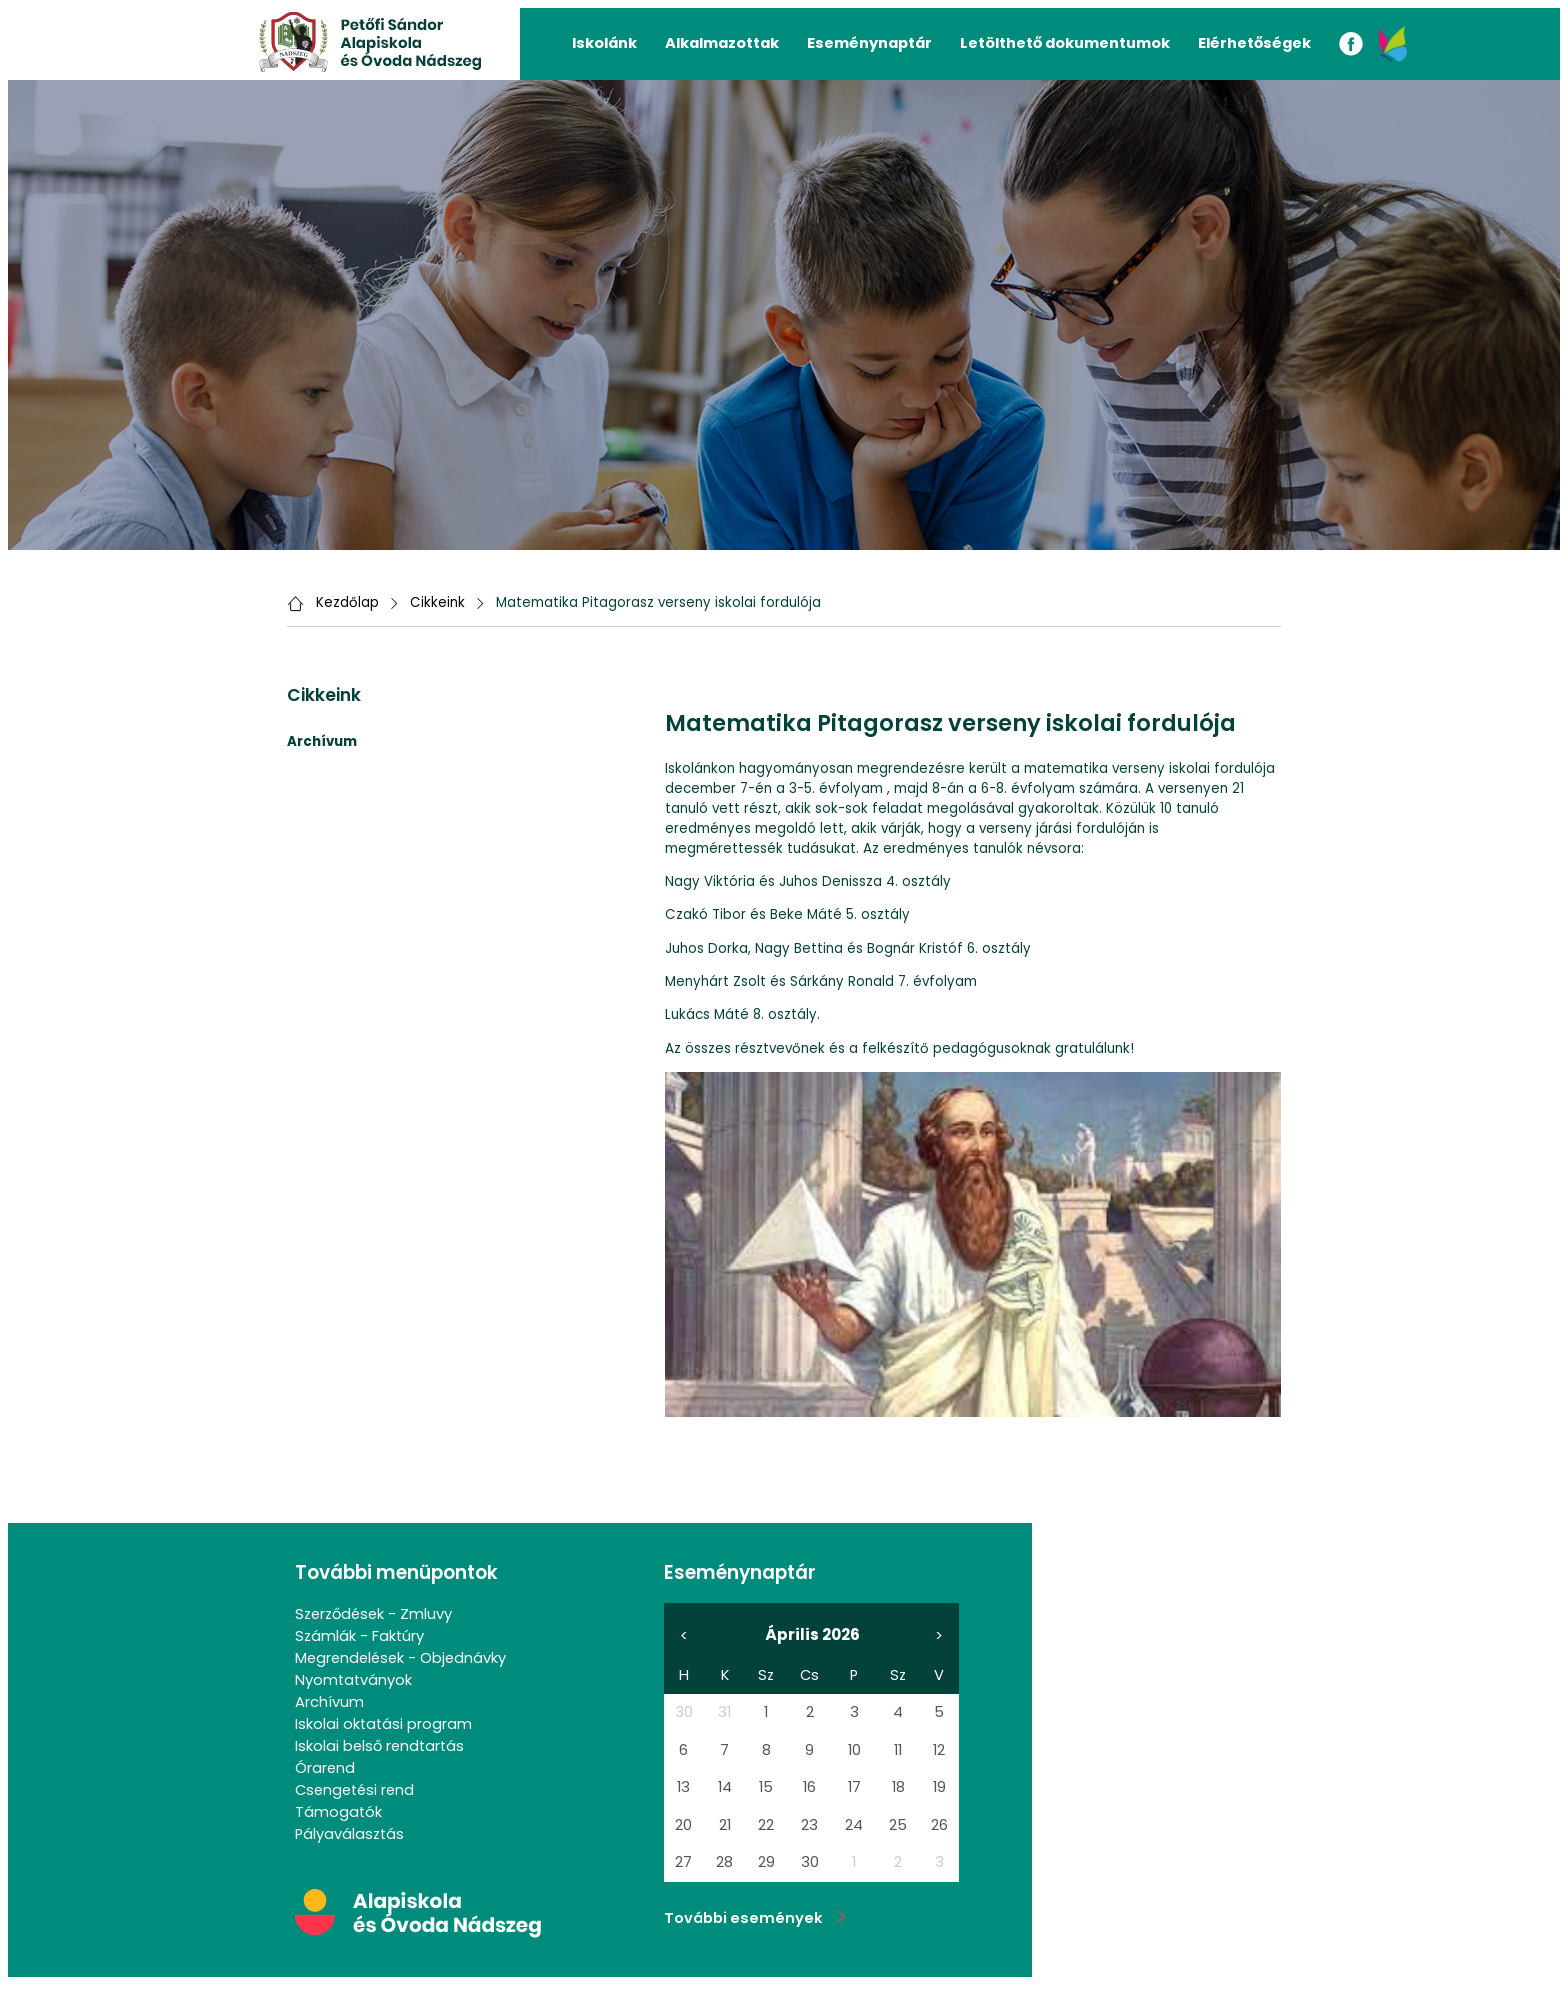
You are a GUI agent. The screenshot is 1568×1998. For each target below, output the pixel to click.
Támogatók (338, 1812)
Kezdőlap (347, 602)
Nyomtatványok (353, 1680)
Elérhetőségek (1254, 43)
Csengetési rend (354, 1790)
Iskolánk (604, 43)
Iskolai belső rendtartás (379, 1746)
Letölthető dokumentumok (1065, 43)
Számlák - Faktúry (359, 1636)
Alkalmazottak (722, 43)
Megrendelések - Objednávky (400, 1658)
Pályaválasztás (349, 1834)
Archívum (329, 1702)
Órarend (325, 1768)
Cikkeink (437, 602)
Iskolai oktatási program (383, 1724)
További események (755, 1918)
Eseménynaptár (869, 43)
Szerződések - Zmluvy (373, 1614)
